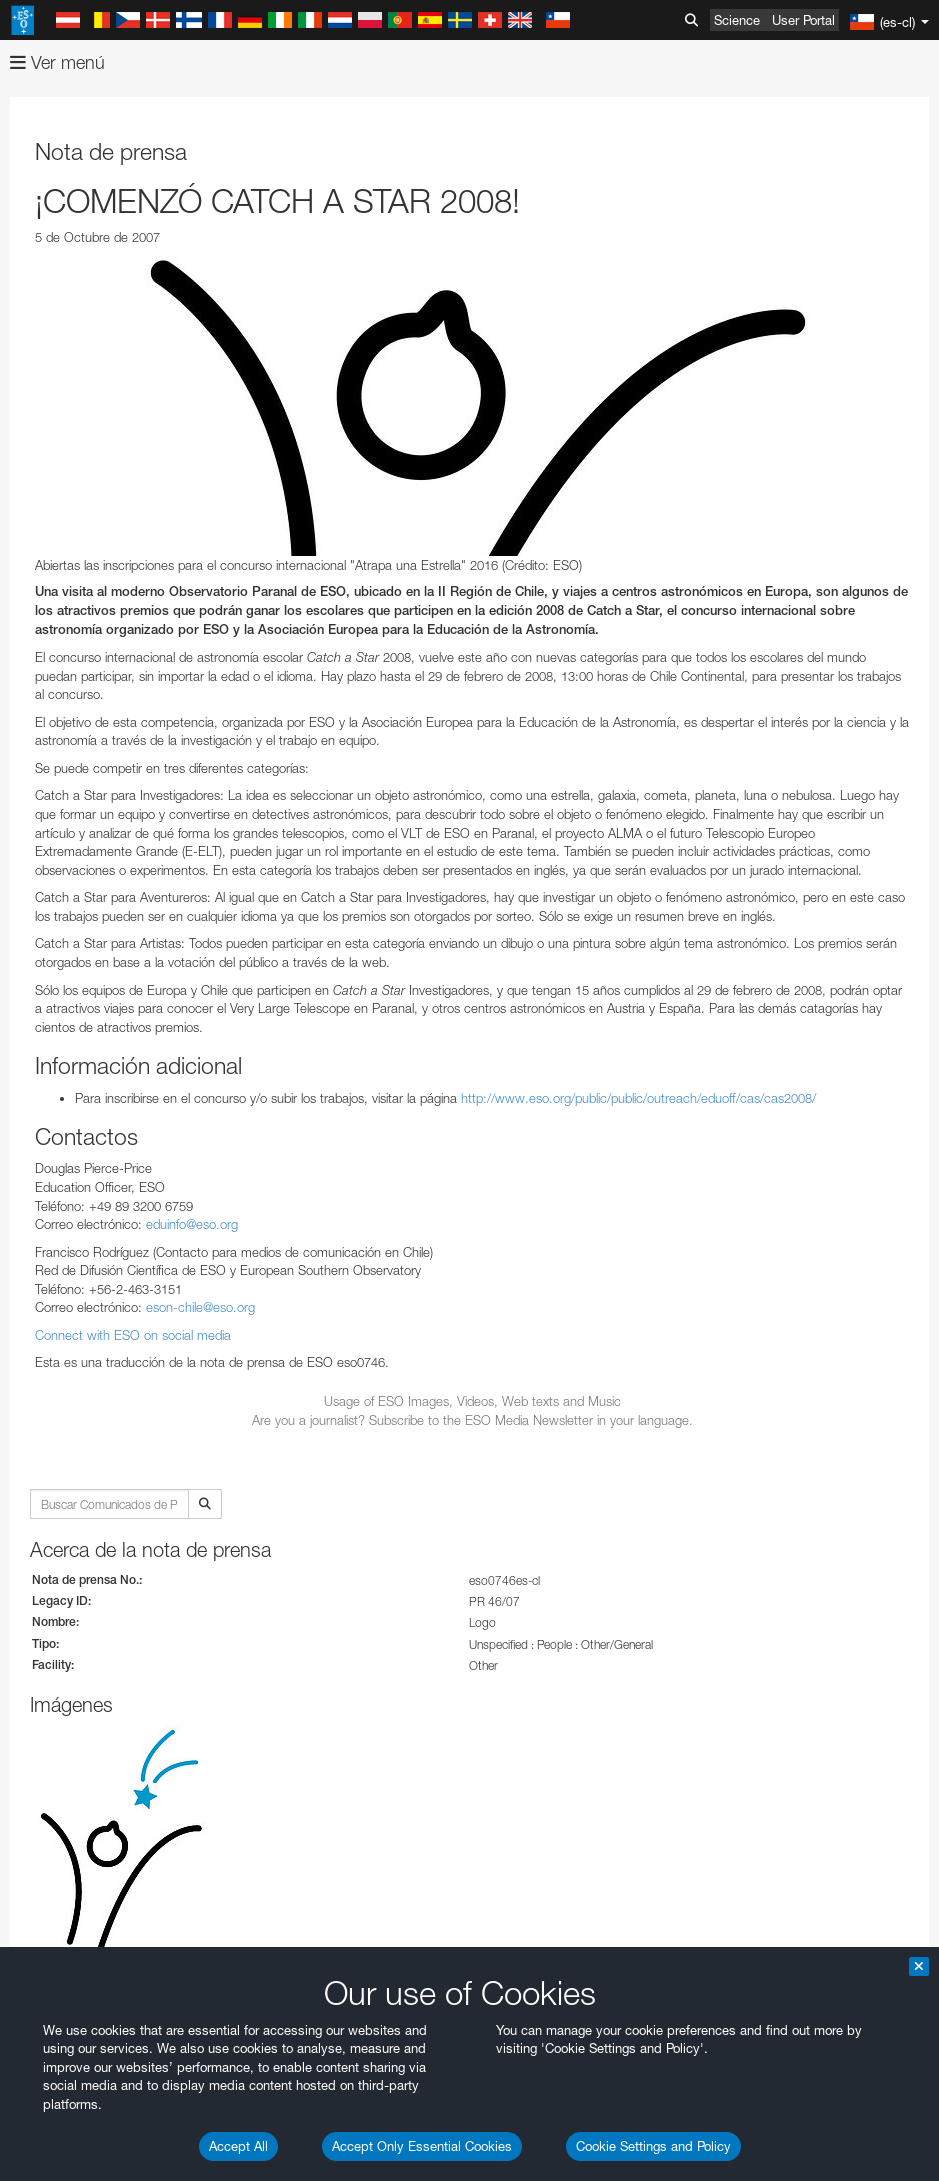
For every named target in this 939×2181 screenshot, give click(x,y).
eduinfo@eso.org (192, 1224)
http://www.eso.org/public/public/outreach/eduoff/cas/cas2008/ (638, 1098)
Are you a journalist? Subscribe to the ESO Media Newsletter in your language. (472, 1420)
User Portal (803, 20)
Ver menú (57, 62)
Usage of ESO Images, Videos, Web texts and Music (472, 1401)
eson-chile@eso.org (200, 1307)
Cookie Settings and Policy (653, 2146)
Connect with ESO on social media (133, 1335)
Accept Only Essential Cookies (422, 2146)
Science (737, 20)
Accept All (238, 2146)
